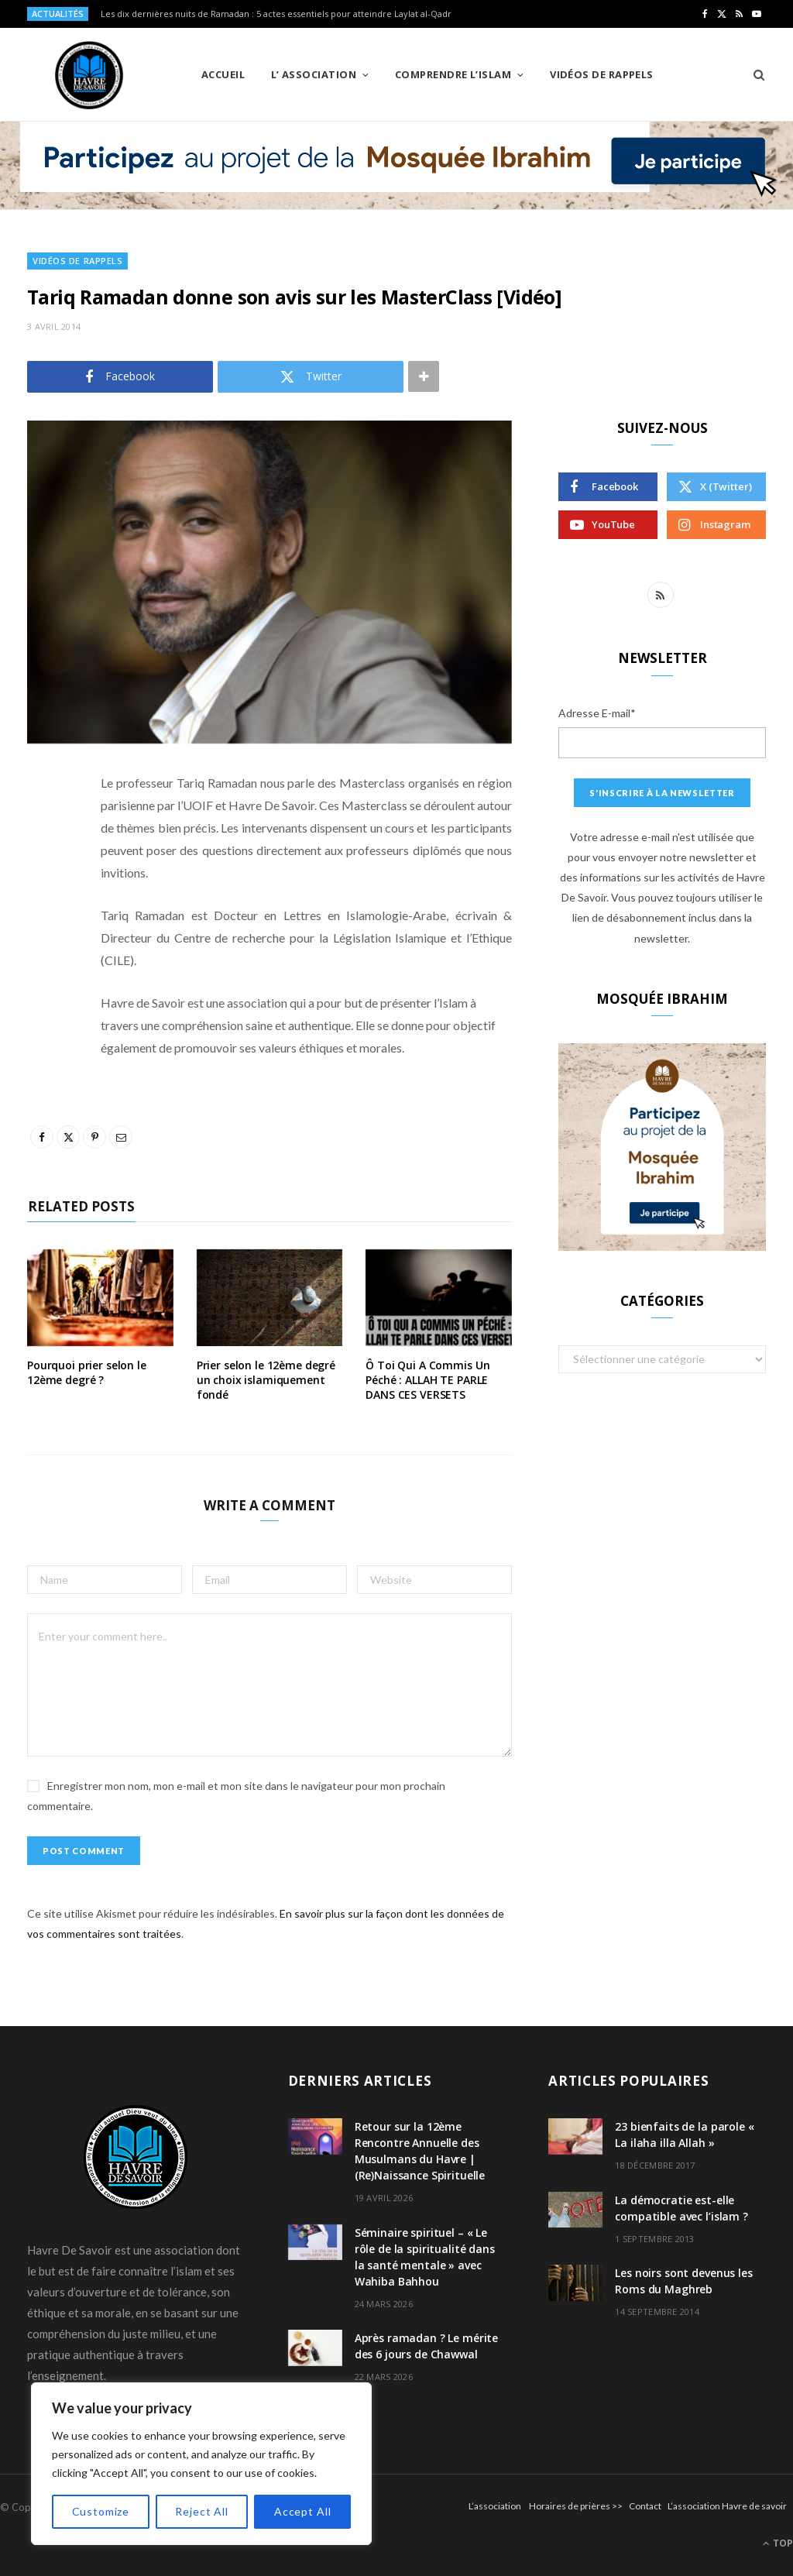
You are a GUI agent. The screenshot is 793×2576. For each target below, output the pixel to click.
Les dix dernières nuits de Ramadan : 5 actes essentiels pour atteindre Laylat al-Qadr (276, 14)
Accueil (223, 74)
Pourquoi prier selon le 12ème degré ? (86, 1372)
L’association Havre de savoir (727, 2506)
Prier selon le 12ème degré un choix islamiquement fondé (266, 1380)
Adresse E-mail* (597, 713)
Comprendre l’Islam (453, 74)
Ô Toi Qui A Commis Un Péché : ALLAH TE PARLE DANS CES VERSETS (427, 1380)
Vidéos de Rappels (602, 74)
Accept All (302, 2511)
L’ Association (313, 74)
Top (778, 2543)
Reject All (201, 2511)
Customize (101, 2511)
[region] (201, 2463)
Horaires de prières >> (576, 2506)
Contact (645, 2506)
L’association (495, 2506)
